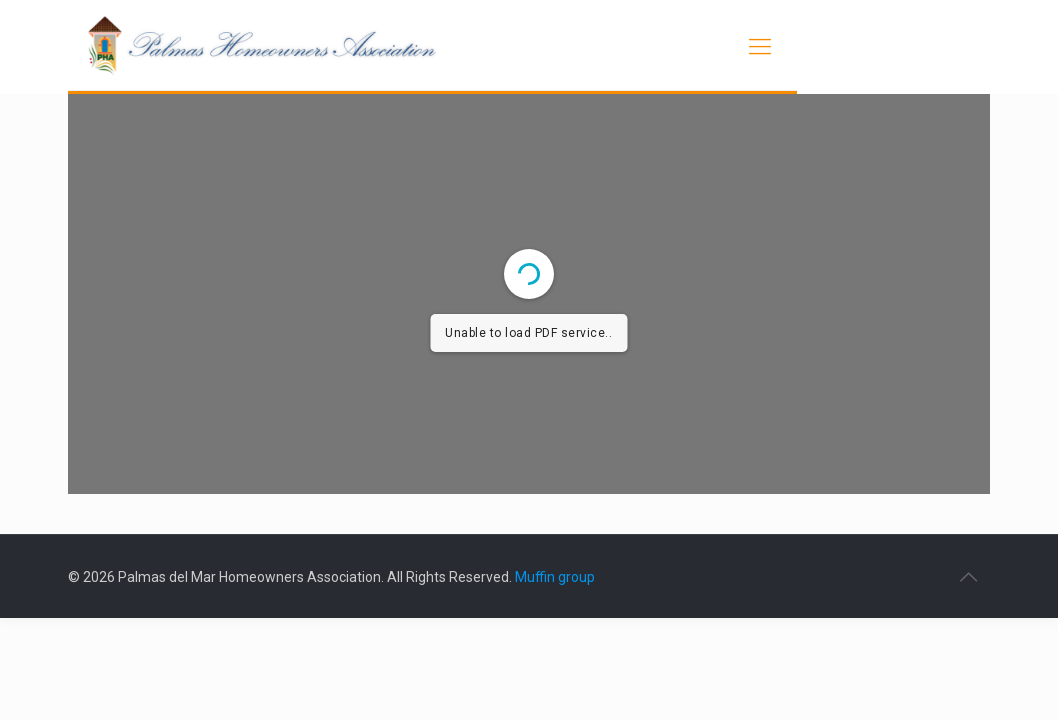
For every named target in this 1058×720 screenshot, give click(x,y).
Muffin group (555, 577)
